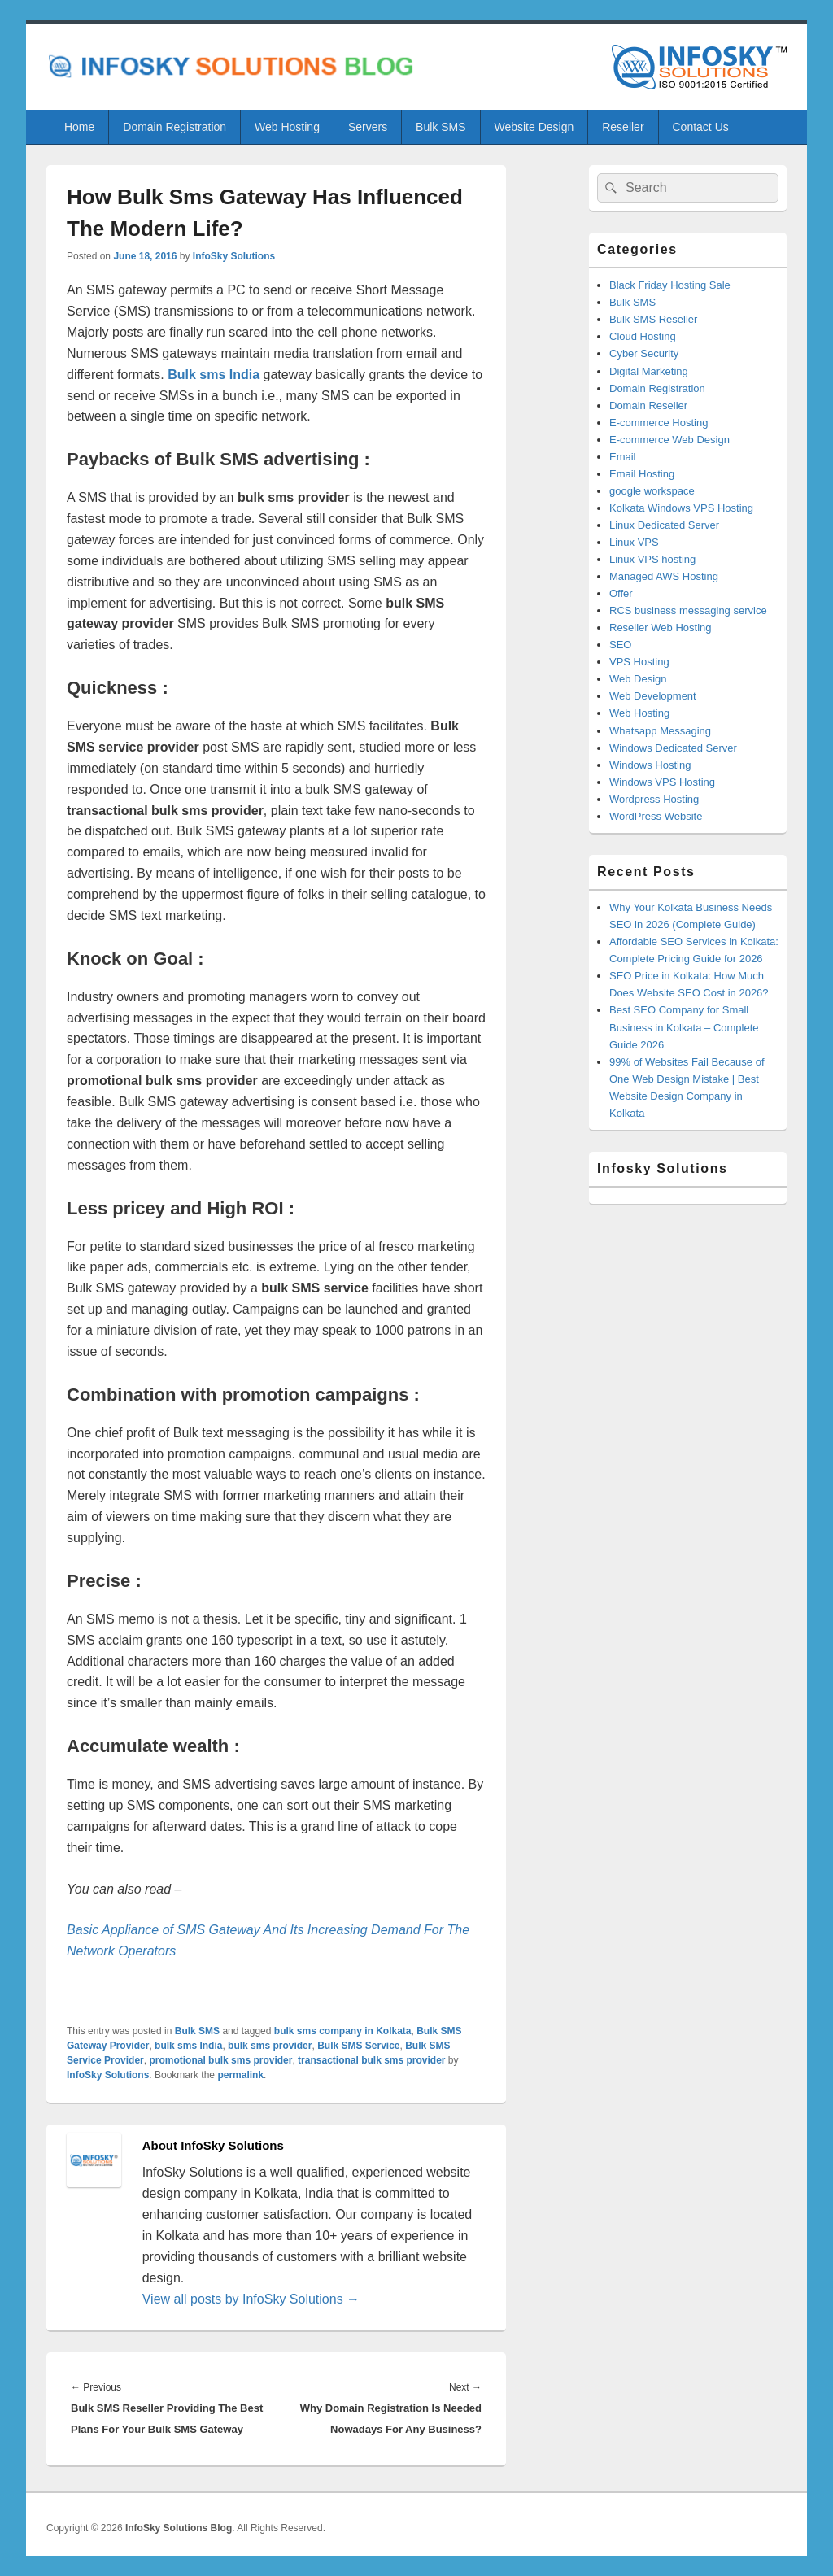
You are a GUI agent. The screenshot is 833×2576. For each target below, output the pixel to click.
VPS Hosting (639, 662)
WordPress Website (655, 816)
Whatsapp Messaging (660, 731)
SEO (620, 645)
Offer (621, 593)
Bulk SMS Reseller (653, 319)
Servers (367, 126)
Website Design (534, 126)
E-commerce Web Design (669, 440)
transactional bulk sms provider (371, 2060)
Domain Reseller (648, 405)
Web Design (638, 679)
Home (79, 126)
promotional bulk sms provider (220, 2060)
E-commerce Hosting (658, 422)
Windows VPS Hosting (662, 782)
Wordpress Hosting (654, 799)
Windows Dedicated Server (673, 748)
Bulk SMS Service (358, 2045)
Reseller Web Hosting (660, 627)
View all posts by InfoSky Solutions (251, 2299)
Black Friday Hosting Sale (670, 285)
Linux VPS (634, 542)
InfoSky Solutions (234, 256)
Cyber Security (643, 353)
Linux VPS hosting (652, 559)
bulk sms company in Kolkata (343, 2031)
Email (622, 457)
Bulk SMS (440, 126)
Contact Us (701, 126)
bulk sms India (188, 2045)
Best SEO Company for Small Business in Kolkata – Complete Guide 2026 (684, 1027)
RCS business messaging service (688, 610)
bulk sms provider (270, 2045)
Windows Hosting (650, 765)
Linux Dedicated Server (664, 525)
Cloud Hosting (642, 336)
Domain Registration (174, 126)
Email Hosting (641, 474)
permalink (240, 2075)
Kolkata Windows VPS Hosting (681, 508)
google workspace (652, 491)
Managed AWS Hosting (663, 576)
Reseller (622, 126)
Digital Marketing (648, 371)
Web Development (652, 696)
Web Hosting (287, 126)
